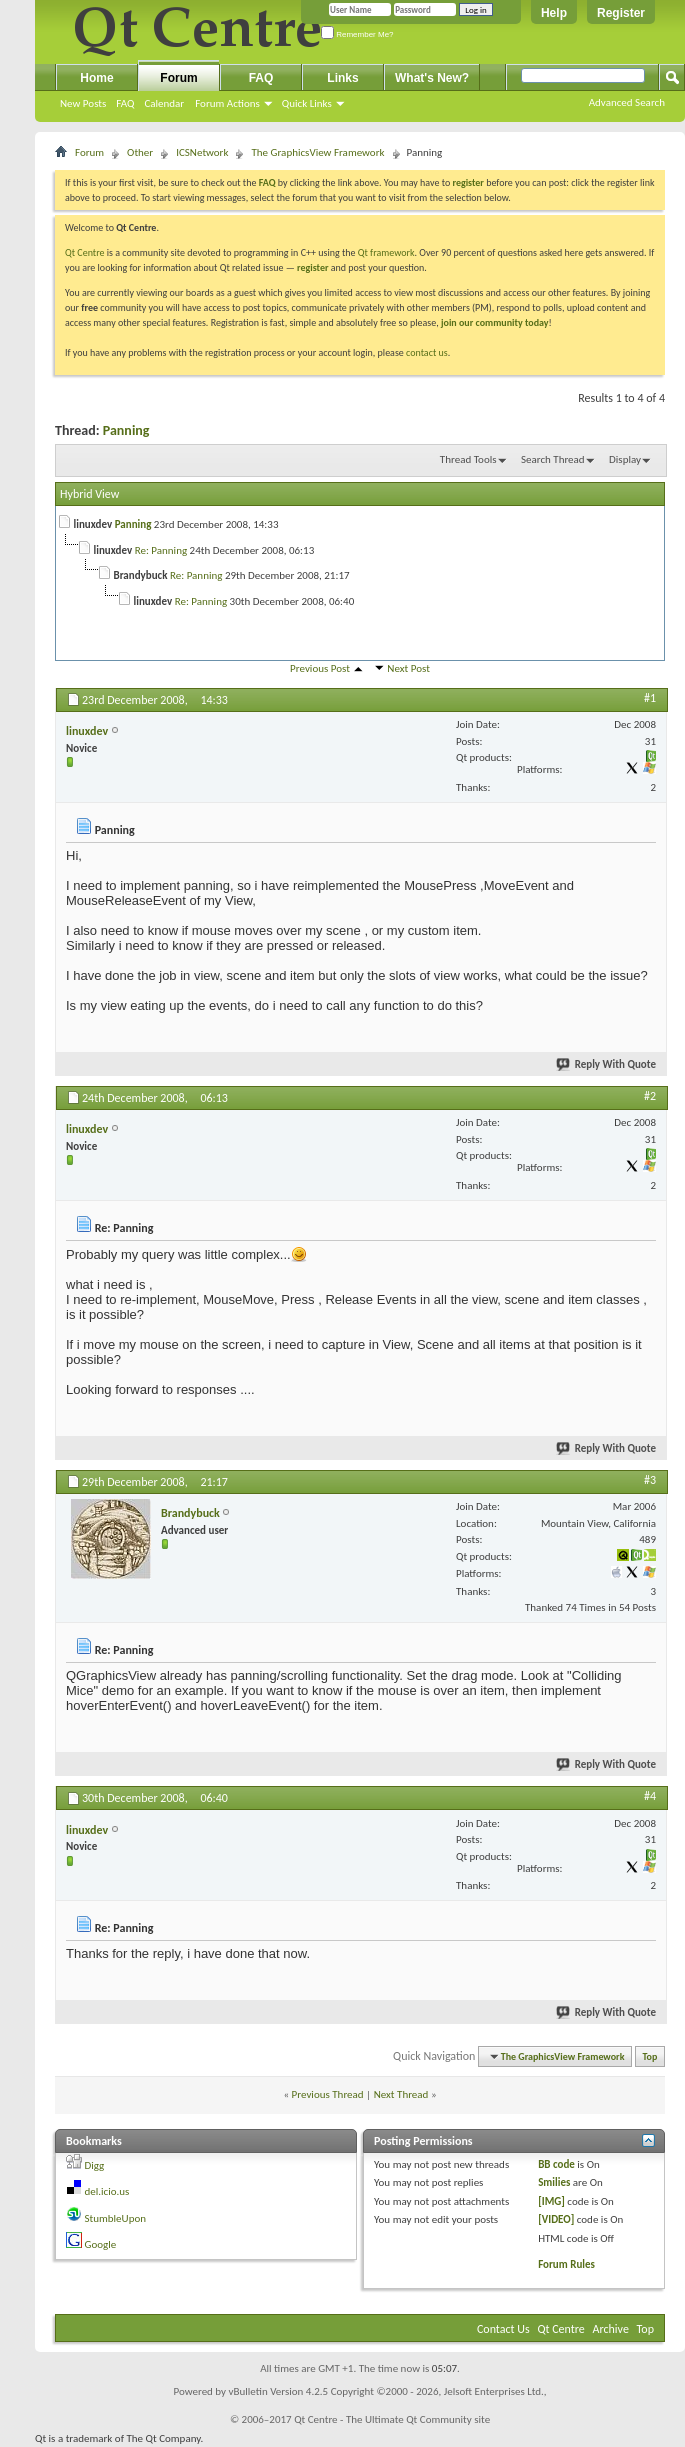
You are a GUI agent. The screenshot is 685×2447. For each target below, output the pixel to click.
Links (342, 78)
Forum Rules (566, 2264)
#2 (650, 1096)
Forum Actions (227, 103)
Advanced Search (627, 102)
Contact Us (503, 2329)
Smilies (554, 2182)
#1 (650, 698)
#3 (650, 1480)
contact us (427, 352)
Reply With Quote (607, 1064)
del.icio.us (107, 2191)
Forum (178, 78)
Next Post (408, 668)
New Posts (83, 103)
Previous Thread (328, 2094)
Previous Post (320, 668)
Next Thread (401, 2094)
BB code (556, 2164)
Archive (611, 2329)
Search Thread (553, 459)
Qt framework (386, 252)
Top (650, 2056)
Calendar (164, 103)
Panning (126, 430)
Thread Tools (468, 459)
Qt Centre (85, 252)
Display (625, 459)
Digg (95, 2165)
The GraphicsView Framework (317, 152)
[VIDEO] (556, 2219)
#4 (650, 1796)
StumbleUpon (116, 2218)
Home (96, 78)
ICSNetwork (202, 152)
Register (621, 13)
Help (554, 13)
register (312, 267)
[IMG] (551, 2201)
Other (140, 152)
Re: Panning (161, 550)
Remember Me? (357, 34)
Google (101, 2244)
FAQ (125, 103)
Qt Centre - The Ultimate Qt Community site (392, 2419)
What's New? (432, 78)
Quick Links (307, 103)
